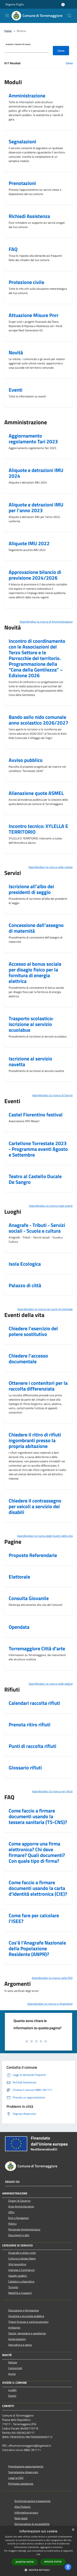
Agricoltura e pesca (20, 2345)
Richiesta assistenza (20, 2483)
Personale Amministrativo (24, 2229)
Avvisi (12, 2374)
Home (8, 31)
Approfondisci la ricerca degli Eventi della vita (45, 1536)
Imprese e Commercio (21, 2270)
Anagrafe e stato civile (22, 2253)
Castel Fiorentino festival (36, 1114)
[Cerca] (69, 16)
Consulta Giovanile (29, 1598)
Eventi (15, 390)
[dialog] (38, 2551)
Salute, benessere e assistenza (27, 2333)
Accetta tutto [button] (25, 2561)
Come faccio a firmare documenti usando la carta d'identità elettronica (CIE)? (38, 1888)
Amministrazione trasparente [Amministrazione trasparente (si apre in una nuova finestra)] (32, 2501)
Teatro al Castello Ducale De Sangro (35, 1179)
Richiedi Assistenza (29, 216)
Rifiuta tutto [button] (52, 2561)
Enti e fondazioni (18, 2218)
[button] (38, 2570)
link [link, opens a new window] (38, 2554)
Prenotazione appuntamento (25, 2466)
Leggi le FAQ (15, 2478)
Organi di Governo (19, 2201)
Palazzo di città (25, 1285)
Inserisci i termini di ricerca (18, 44)
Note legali (21, 2518)
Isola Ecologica (25, 1264)
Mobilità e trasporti (20, 2293)
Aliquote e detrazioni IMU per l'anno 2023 (36, 507)
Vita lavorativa (17, 2264)
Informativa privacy (26, 2512)
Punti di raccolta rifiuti (32, 1746)
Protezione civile (26, 282)
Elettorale (19, 1577)
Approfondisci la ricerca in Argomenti (50, 2004)
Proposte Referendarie (33, 1555)
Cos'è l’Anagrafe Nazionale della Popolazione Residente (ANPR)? (37, 1948)
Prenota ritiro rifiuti (29, 1724)
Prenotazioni (22, 183)
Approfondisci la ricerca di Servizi (52, 1095)
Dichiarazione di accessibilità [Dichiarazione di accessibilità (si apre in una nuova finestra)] (31, 2524)
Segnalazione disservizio (23, 2472)
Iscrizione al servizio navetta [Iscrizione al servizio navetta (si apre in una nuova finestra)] (30, 1061)
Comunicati (15, 2368)
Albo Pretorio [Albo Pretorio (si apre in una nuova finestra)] (22, 2507)
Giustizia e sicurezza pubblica (26, 2316)
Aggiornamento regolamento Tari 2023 (33, 438)
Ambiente (14, 2327)
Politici (12, 2224)
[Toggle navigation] (7, 15)
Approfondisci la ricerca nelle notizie (50, 867)
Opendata (19, 1627)
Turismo (13, 2287)
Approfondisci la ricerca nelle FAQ (52, 1978)
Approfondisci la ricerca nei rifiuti (52, 1791)
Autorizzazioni (17, 2339)
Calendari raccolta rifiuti (34, 1703)
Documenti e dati (18, 2235)
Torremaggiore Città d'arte (37, 1648)
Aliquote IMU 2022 (29, 543)
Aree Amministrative (21, 2206)
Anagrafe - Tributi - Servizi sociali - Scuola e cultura (37, 1228)
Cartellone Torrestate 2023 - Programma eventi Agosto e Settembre (38, 1149)
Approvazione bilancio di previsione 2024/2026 (35, 575)
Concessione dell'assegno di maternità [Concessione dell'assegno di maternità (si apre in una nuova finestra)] (36, 928)
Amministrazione (27, 95)
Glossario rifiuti (25, 1767)
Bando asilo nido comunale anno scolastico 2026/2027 (38, 720)
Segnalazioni (22, 141)
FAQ (13, 249)
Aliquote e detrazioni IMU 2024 (36, 473)
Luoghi (12, 2390)
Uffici (11, 2212)
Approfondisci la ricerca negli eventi (51, 1206)
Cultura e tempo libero (22, 2258)
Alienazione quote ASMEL (36, 793)
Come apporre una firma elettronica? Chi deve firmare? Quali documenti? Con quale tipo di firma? (37, 1852)
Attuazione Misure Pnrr (33, 315)
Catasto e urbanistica (21, 2281)
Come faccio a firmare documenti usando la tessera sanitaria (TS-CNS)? (38, 1816)
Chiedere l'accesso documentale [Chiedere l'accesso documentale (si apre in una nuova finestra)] (28, 1358)
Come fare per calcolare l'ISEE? (34, 1918)
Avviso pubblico (26, 760)
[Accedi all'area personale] (63, 4)
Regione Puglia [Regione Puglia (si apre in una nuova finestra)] (14, 4)
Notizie (12, 2362)
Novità (16, 352)
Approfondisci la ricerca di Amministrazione (46, 621)
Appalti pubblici (17, 2276)
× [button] (73, 2529)
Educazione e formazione (23, 2310)
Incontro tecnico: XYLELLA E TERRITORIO (38, 829)
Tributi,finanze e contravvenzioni (28, 2322)
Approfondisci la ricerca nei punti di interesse (45, 1309)
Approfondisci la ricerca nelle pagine (51, 1684)
